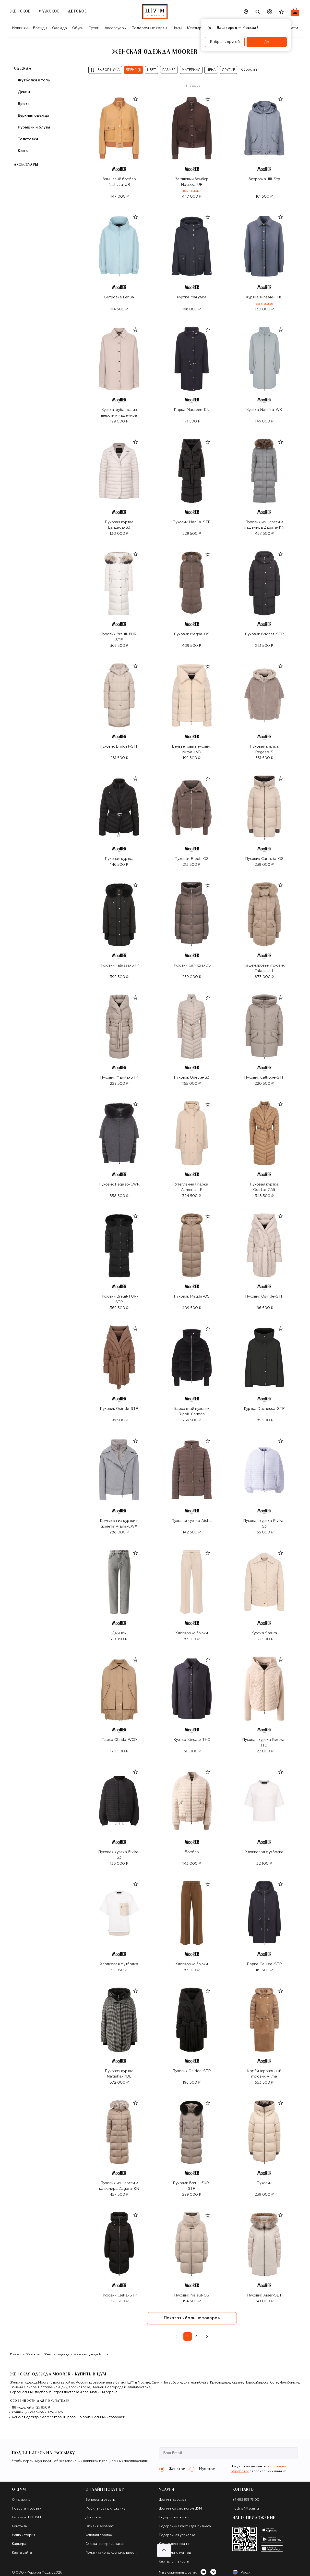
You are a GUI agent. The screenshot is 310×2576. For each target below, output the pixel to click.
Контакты (19, 2526)
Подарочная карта (174, 2517)
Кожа (23, 151)
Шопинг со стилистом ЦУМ (180, 2508)
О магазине (21, 2499)
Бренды (40, 28)
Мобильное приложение (105, 2508)
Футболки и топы (34, 80)
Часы (177, 28)
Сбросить (249, 69)
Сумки (93, 28)
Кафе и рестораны (174, 2544)
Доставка (93, 2517)
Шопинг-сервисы (173, 2499)
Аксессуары (115, 28)
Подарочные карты (149, 28)
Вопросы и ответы (100, 2499)
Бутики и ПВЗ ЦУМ (26, 2517)
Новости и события (27, 2508)
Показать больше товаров (192, 2318)
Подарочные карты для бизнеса (185, 2526)
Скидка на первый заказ (104, 2544)
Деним (24, 92)
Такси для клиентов (175, 2552)
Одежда (59, 28)
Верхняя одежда (33, 115)
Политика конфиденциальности (111, 2552)
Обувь (77, 28)
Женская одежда (56, 2354)
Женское (33, 2354)
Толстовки (28, 139)
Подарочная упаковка (177, 2535)
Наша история (23, 2535)
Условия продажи (99, 2535)
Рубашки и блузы (34, 127)
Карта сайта (22, 2552)
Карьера (19, 2544)
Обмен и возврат (99, 2526)
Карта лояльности (174, 2561)
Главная (15, 2354)
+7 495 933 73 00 (245, 2499)
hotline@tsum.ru (245, 2508)
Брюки (24, 104)
